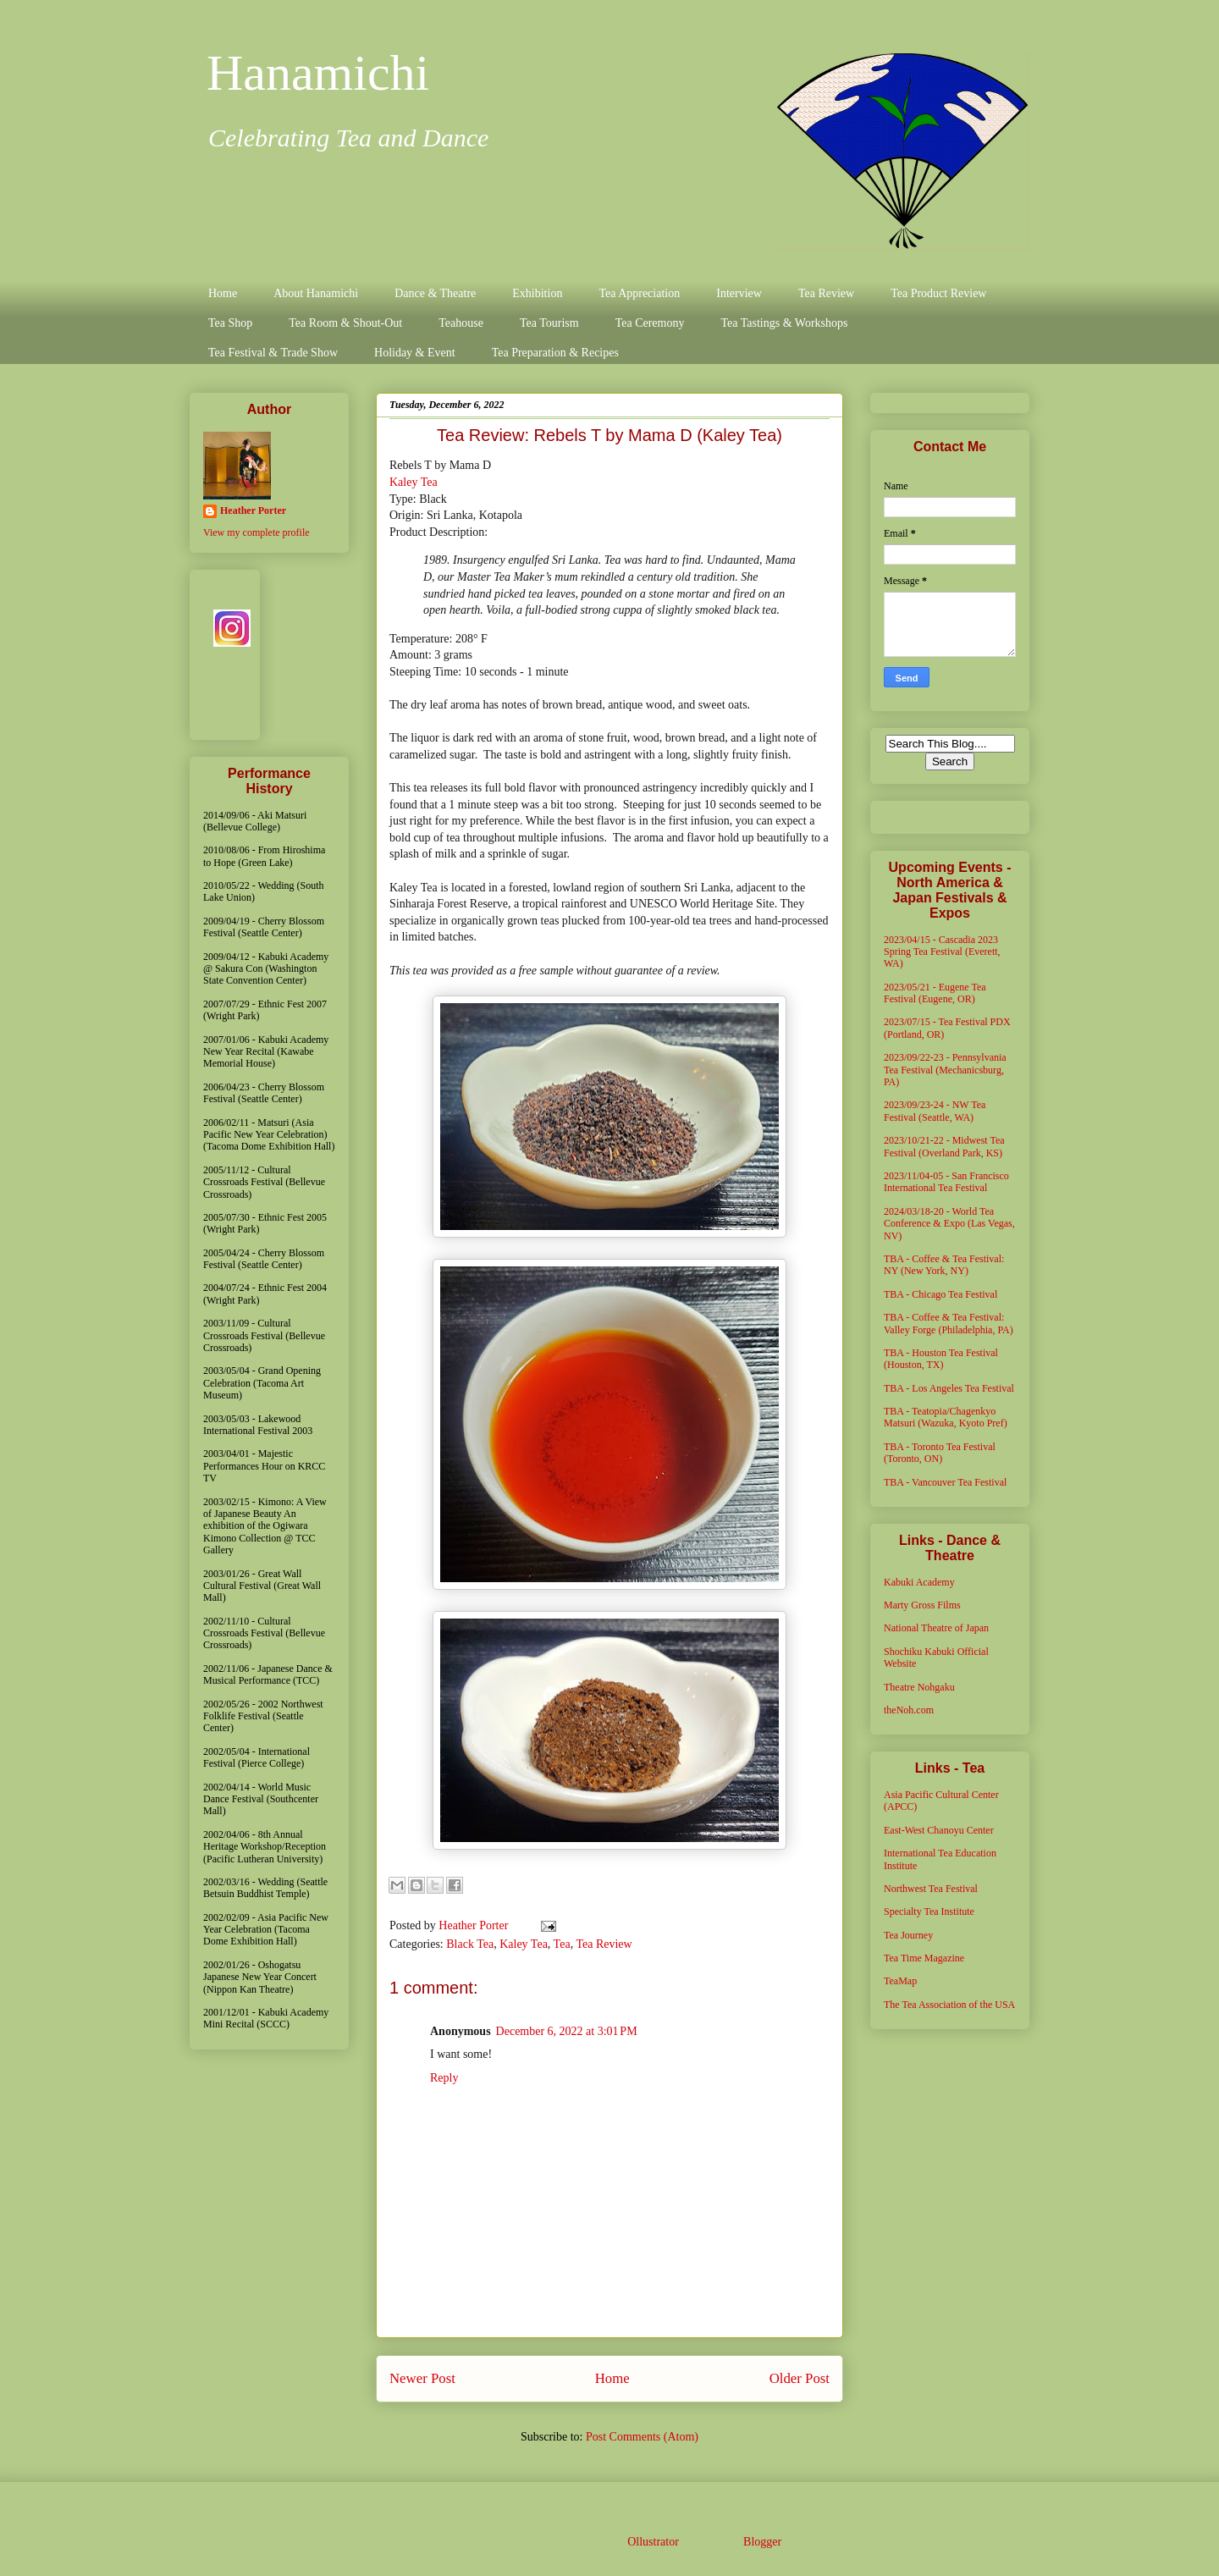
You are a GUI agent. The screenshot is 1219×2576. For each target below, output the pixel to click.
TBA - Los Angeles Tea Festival (949, 1388)
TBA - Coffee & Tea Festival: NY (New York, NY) (944, 1265)
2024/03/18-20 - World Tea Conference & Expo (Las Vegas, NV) (949, 1223)
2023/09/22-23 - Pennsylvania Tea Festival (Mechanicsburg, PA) (945, 1069)
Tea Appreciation (639, 293)
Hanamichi (318, 73)
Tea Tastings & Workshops (783, 323)
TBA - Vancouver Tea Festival (945, 1482)
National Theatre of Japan (936, 1628)
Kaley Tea (413, 482)
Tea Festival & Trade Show (273, 352)
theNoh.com (909, 1710)
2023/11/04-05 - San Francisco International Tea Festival (946, 1182)
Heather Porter (475, 1925)
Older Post (799, 2378)
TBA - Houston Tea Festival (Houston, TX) (941, 1359)
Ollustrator (652, 2541)
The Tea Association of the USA (949, 2005)
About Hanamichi (315, 293)
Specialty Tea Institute (929, 1911)
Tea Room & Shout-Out (345, 323)
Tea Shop (230, 323)
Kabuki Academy (919, 1582)
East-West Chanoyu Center (939, 1830)
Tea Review (826, 293)
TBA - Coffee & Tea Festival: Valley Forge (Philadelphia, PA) (948, 1323)
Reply (444, 2077)
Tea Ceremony (650, 323)
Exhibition (537, 293)
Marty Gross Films (922, 1605)
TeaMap (900, 1981)
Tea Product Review (938, 293)
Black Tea (470, 1944)
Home (222, 293)
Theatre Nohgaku (919, 1687)
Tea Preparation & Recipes (555, 352)
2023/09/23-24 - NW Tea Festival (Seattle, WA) (934, 1111)
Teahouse (461, 323)
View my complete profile (256, 532)
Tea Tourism (549, 323)
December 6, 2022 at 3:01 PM (566, 2031)
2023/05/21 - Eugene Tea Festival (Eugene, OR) (935, 993)
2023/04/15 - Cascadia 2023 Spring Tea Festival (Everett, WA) (942, 952)
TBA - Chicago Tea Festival (940, 1294)
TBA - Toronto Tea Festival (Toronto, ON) (940, 1453)
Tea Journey (908, 1935)
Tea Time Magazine (924, 1958)
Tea (562, 1944)
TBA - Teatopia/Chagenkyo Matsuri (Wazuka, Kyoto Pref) (945, 1417)
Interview (739, 293)
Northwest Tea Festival (931, 1889)
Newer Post (422, 2378)
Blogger (761, 2541)
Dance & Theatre (435, 293)
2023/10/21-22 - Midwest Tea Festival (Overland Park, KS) (944, 1146)
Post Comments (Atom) (642, 2436)
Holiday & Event (414, 352)
